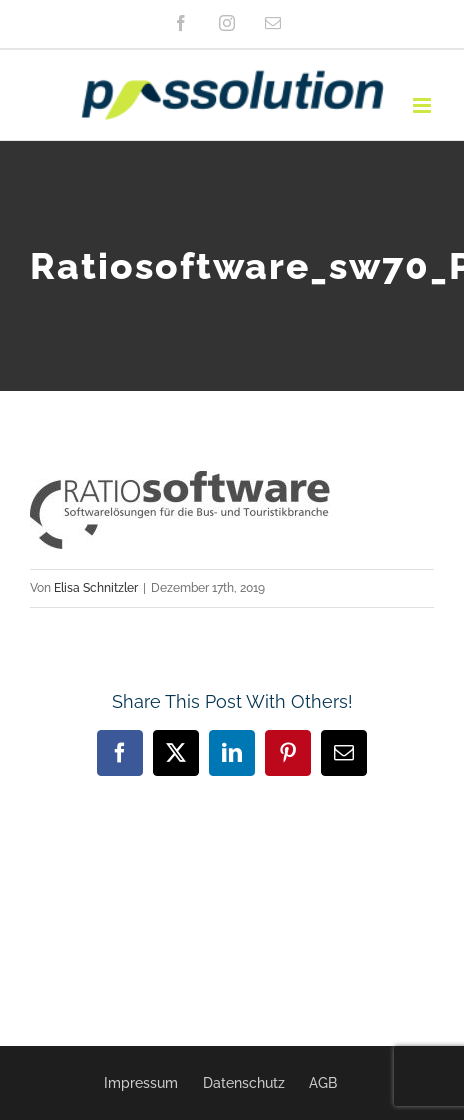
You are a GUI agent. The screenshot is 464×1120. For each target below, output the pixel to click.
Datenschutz (244, 1083)
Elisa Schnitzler (96, 588)
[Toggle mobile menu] (423, 105)
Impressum (141, 1083)
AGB (323, 1083)
